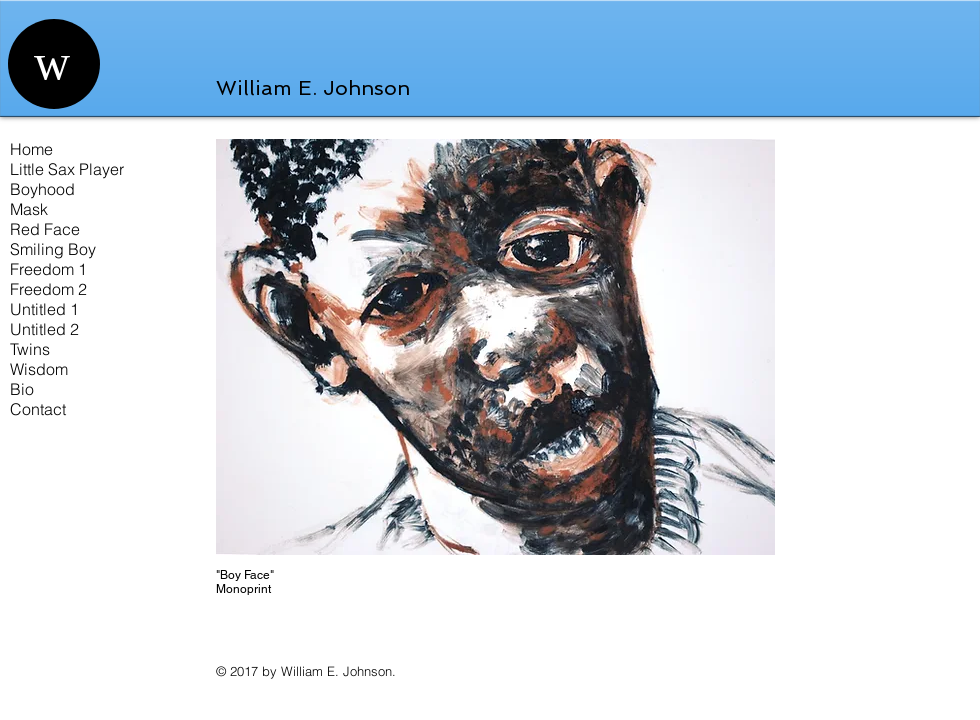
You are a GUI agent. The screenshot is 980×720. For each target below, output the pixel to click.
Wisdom (39, 369)
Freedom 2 (48, 289)
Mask (29, 209)
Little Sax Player (67, 169)
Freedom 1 (48, 269)
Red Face (45, 229)
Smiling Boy (53, 249)
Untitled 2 (44, 329)
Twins (30, 349)
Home (31, 149)
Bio (22, 389)
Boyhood (42, 189)
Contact (38, 409)
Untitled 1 (44, 309)
